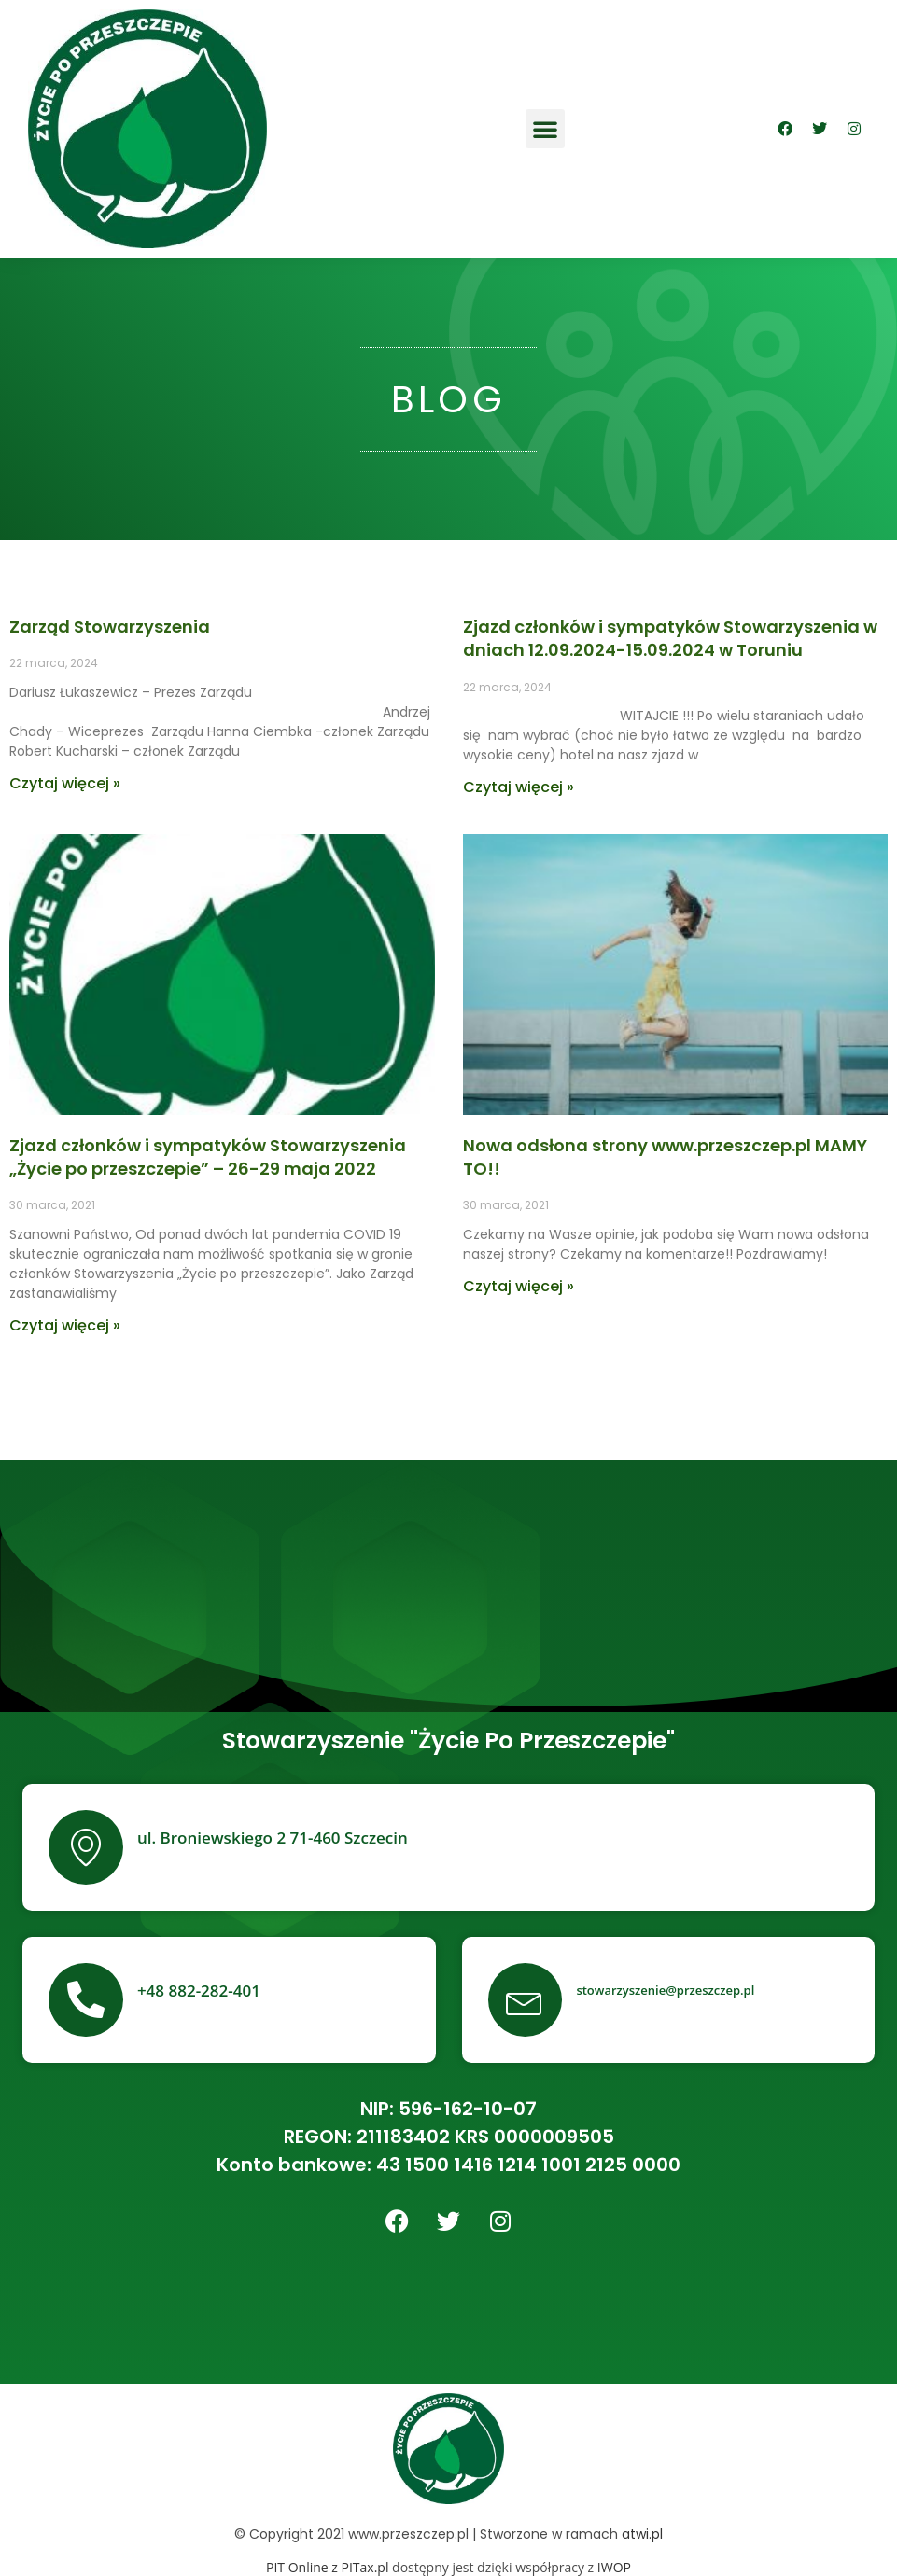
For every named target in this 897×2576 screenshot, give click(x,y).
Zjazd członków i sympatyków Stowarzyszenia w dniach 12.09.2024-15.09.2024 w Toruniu (670, 638)
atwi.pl (642, 2534)
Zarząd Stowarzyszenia (109, 626)
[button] (545, 128)
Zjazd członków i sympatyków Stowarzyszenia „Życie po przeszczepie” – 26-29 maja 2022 (207, 1157)
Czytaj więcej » (64, 783)
